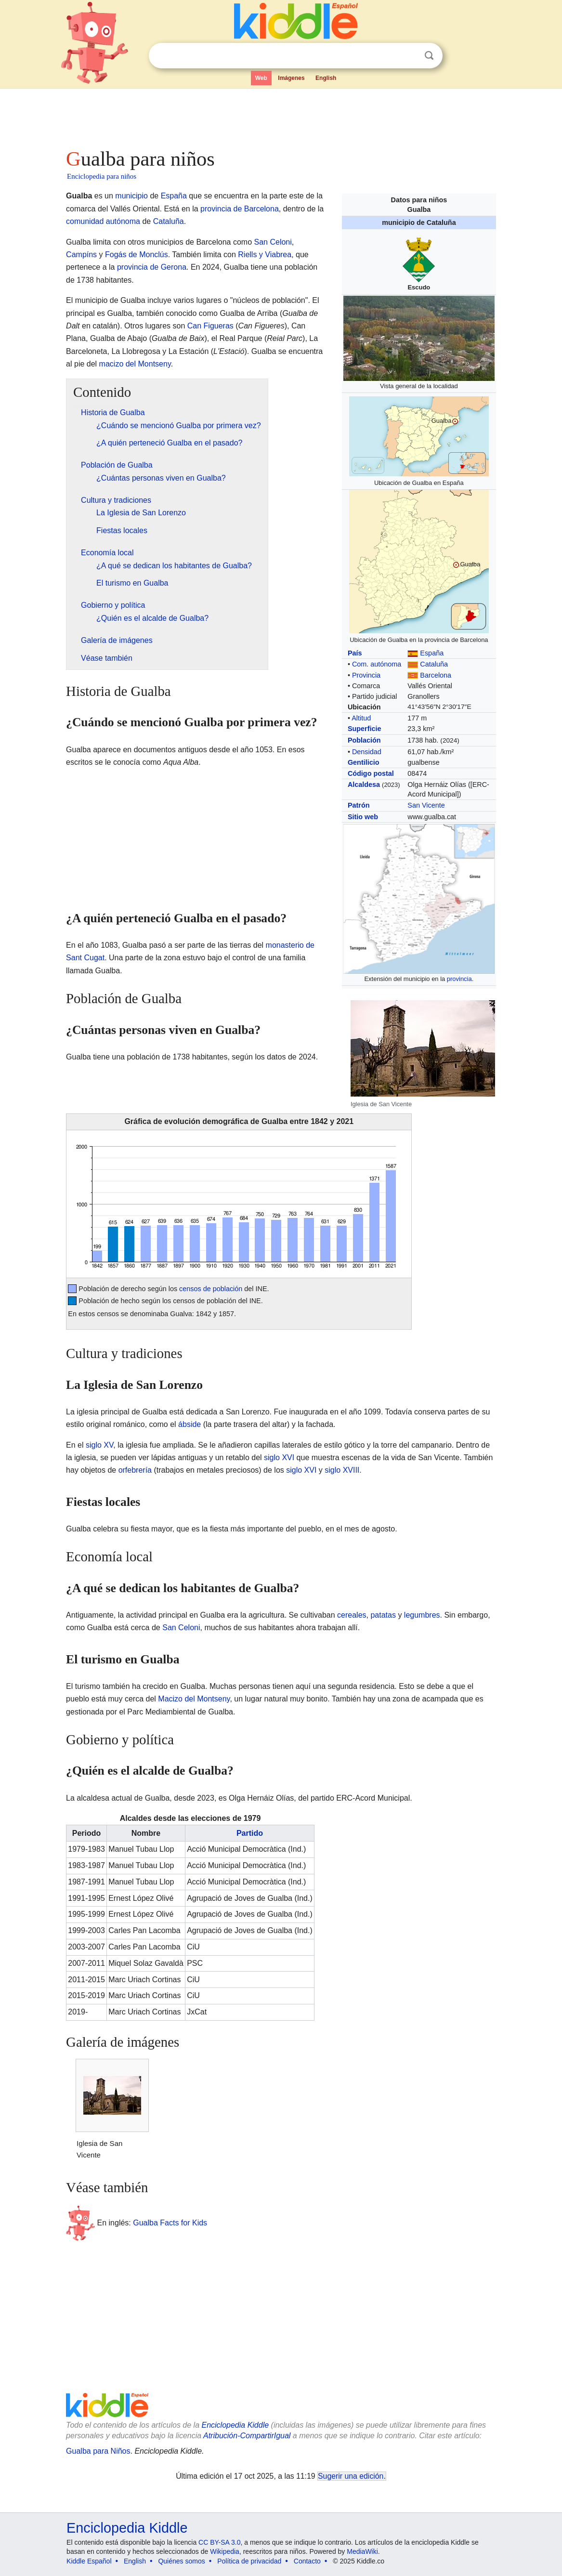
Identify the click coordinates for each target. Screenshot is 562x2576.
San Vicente (425, 805)
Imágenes (291, 78)
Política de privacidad (249, 2561)
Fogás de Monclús (136, 254)
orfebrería (135, 1470)
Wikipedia (224, 2551)
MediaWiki (362, 2551)
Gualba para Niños (98, 2451)
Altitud (361, 718)
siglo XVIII (342, 1470)
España (432, 653)
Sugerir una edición (350, 2476)
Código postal (371, 773)
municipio (131, 196)
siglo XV (99, 1445)
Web (261, 78)
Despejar (409, 56)
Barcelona (435, 675)
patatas (382, 1615)
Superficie (364, 728)
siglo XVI (279, 1457)
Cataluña (434, 664)
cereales (351, 1615)
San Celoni (273, 242)
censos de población (210, 1289)
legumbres (422, 1615)
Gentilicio (363, 762)
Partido (249, 1833)
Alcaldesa (364, 784)
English (325, 78)
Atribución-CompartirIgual (246, 2436)
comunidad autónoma (103, 221)
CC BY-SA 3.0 (219, 2542)
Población (364, 740)
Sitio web (363, 817)
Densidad (366, 752)
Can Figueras (210, 326)
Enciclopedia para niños (101, 176)
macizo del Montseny (135, 364)
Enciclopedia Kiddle (235, 2425)
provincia (459, 978)
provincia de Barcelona (239, 209)
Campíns (81, 254)
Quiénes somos (181, 2561)
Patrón (359, 805)
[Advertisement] (280, 115)
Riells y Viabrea (264, 254)
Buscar (429, 55)
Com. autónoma (376, 664)
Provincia (366, 675)
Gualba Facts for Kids (170, 2222)
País (355, 653)
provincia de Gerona (151, 267)
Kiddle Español (88, 2561)
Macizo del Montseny (194, 1699)
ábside (189, 1424)
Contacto (307, 2561)
